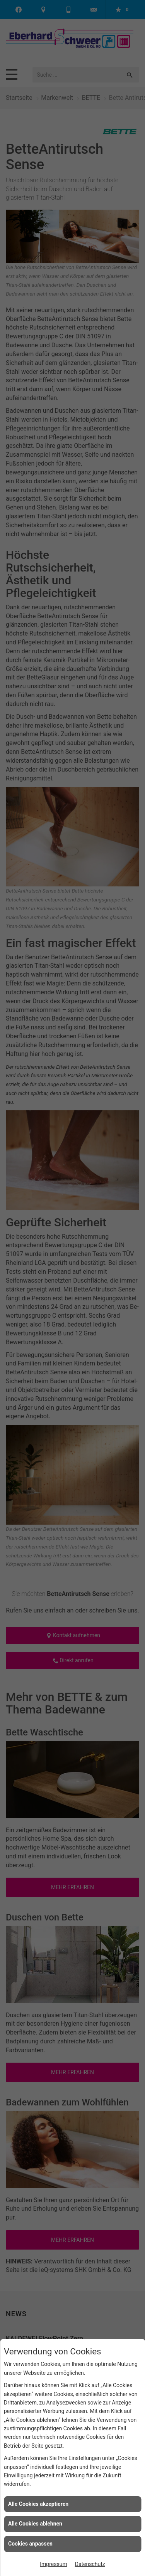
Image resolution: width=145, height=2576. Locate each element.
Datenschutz (90, 2564)
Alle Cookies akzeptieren (38, 2504)
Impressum (53, 2564)
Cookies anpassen (30, 2544)
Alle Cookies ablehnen (35, 2524)
